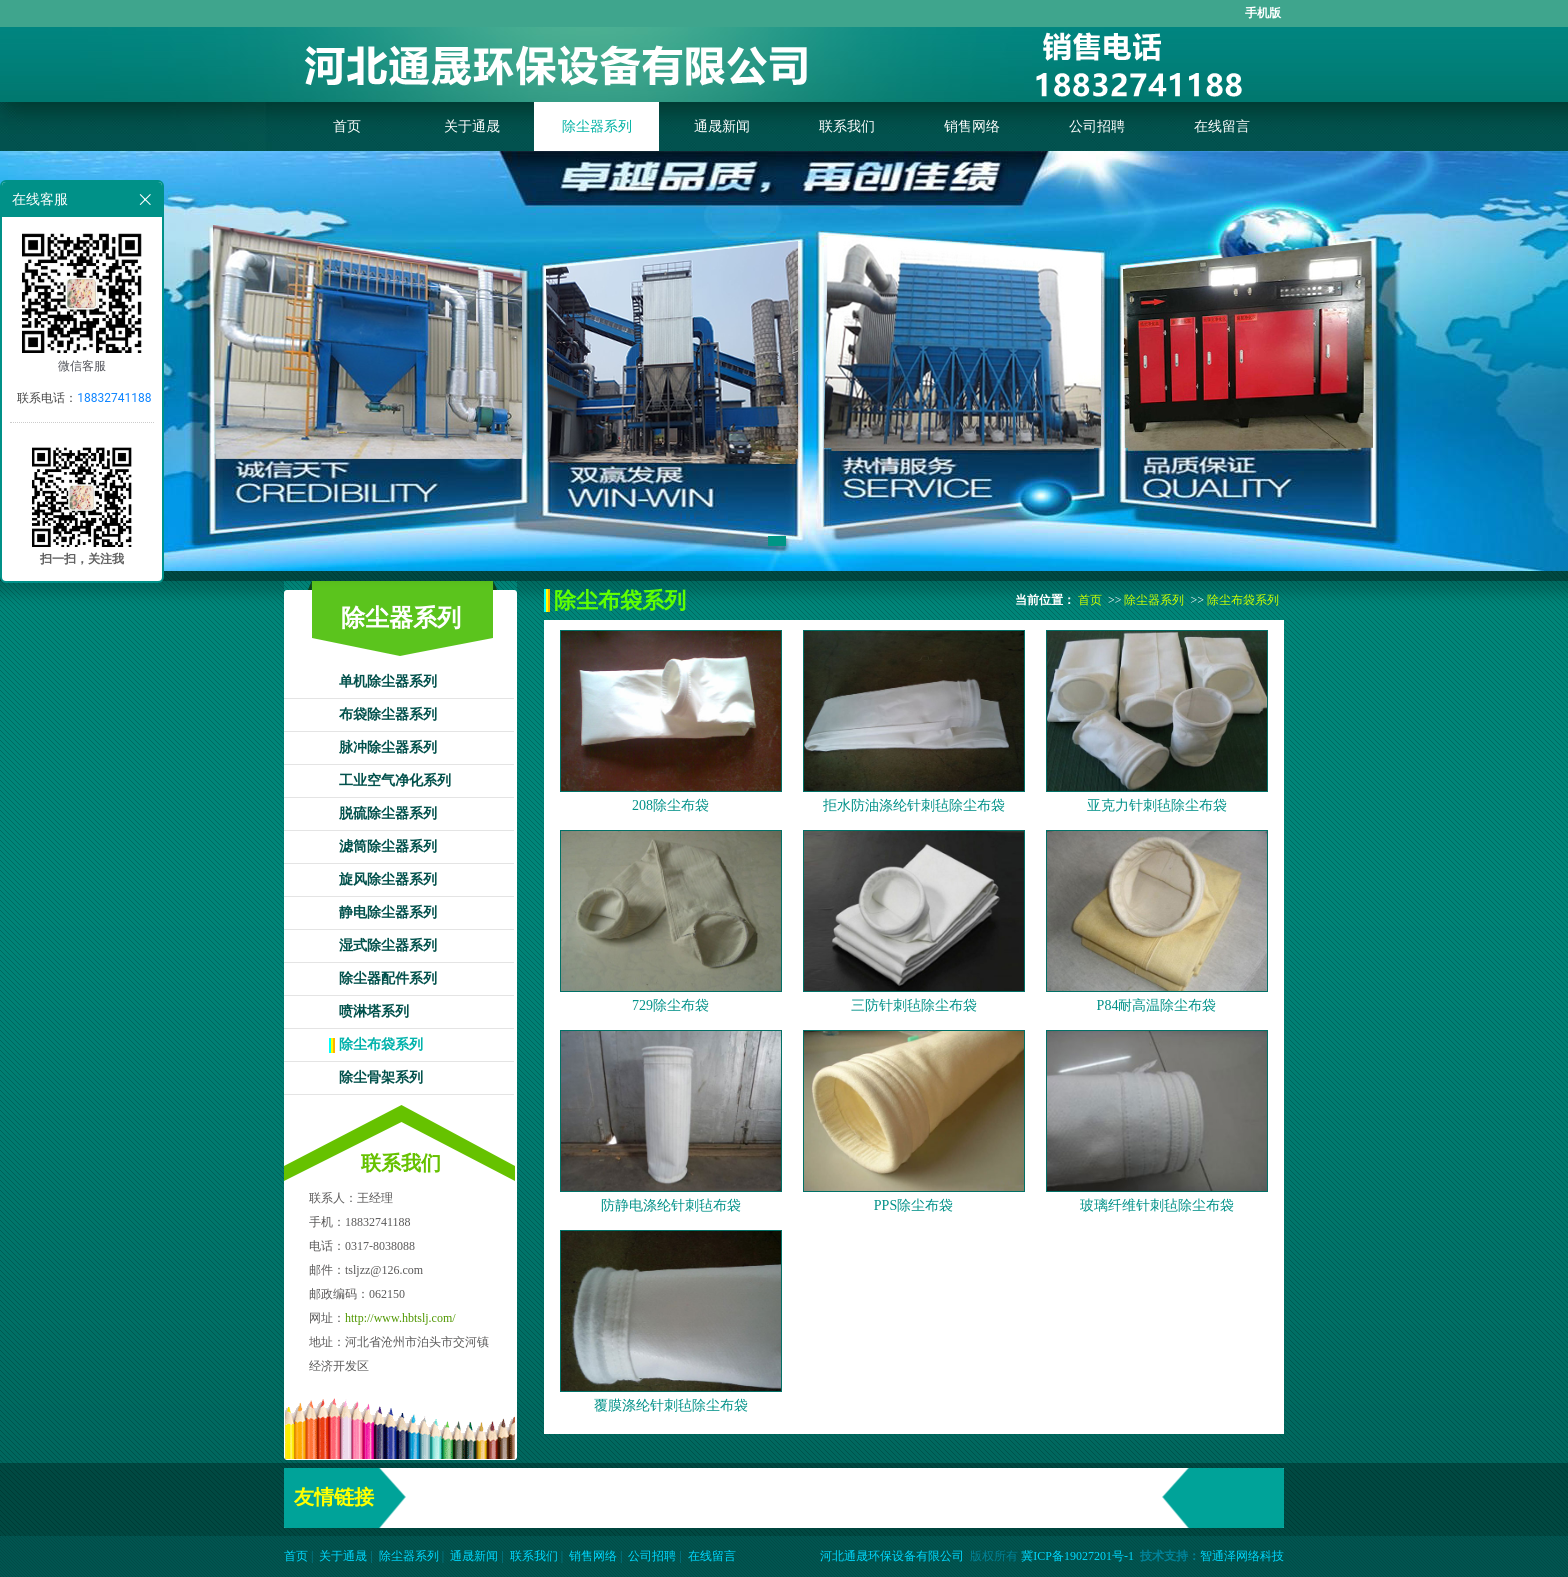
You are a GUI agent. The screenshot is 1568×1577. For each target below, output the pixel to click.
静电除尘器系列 (388, 912)
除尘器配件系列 (388, 978)
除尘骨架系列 (381, 1077)
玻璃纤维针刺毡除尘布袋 (1157, 1205)
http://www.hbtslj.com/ (400, 1318)
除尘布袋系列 (381, 1044)
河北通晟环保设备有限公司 (892, 1556)
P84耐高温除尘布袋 (1157, 1005)
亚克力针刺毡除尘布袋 (1157, 805)
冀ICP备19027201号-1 (1077, 1556)
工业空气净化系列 (395, 780)
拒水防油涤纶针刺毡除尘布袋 (914, 805)
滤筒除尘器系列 (388, 846)
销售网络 (972, 126)
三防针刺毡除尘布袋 (914, 1005)
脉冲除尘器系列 (388, 747)
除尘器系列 (597, 126)
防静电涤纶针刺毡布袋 (671, 1205)
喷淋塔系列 (374, 1011)
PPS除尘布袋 (913, 1205)
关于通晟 (472, 126)
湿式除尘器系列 (388, 945)
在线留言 (1222, 126)
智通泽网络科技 (1242, 1556)
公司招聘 (1097, 126)
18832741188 (114, 398)
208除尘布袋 (670, 805)
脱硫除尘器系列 (388, 813)
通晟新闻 (722, 126)
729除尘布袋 (670, 1005)
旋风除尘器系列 (388, 879)
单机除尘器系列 (388, 681)
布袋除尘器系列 (388, 714)
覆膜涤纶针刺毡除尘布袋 (671, 1405)
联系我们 (847, 126)
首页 (347, 126)
